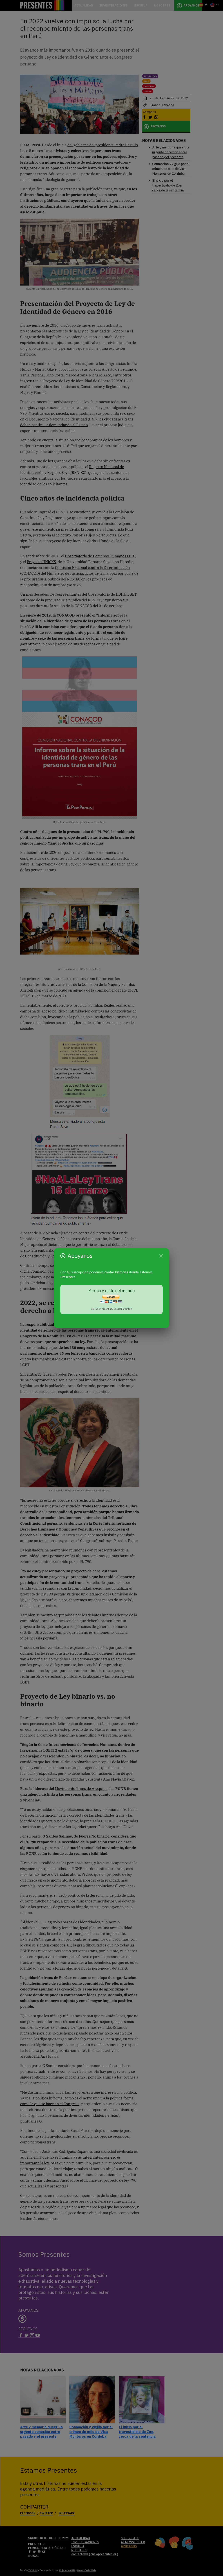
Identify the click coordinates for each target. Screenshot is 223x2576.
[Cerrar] (161, 1256)
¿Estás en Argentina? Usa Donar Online (111, 1308)
